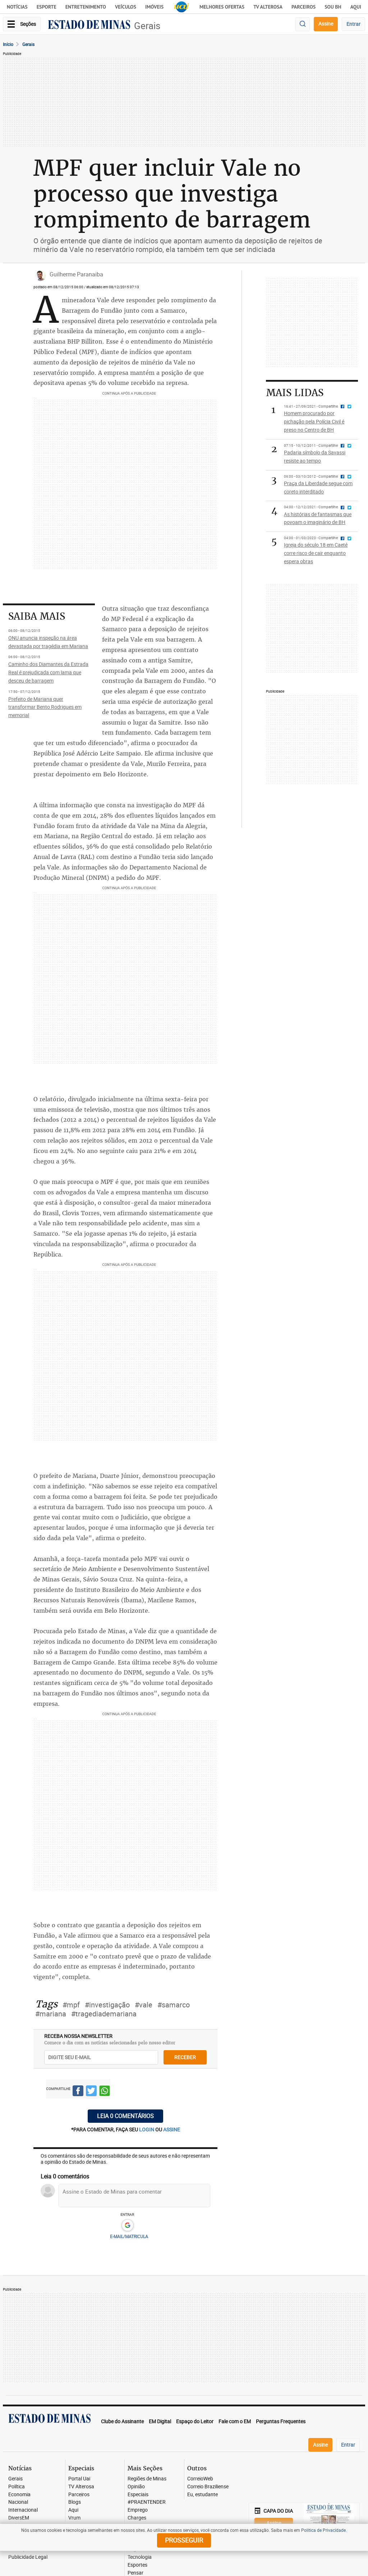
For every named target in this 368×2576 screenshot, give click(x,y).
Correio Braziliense (208, 2487)
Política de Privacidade (323, 2530)
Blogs (74, 2502)
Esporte (46, 7)
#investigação (107, 2005)
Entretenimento (85, 7)
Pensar (135, 2573)
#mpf (71, 2005)
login (147, 2129)
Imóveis (154, 7)
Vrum (74, 2518)
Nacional (18, 2502)
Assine (325, 23)
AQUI (355, 7)
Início (8, 44)
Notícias (17, 7)
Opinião (136, 2487)
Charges (137, 2518)
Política (16, 2487)
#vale (143, 2005)
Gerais (147, 25)
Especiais (138, 2495)
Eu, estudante (202, 2495)
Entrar (353, 23)
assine (171, 2129)
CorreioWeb (200, 2479)
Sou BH (333, 7)
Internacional (23, 2510)
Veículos (125, 7)
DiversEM (18, 2518)
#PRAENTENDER (147, 2502)
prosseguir (184, 2540)
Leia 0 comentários (125, 2116)
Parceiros (303, 7)
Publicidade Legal (27, 2557)
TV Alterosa (267, 7)
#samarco (173, 2005)
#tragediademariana (104, 2014)
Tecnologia (140, 2557)
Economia (19, 2495)
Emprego (138, 2510)
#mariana (50, 2014)
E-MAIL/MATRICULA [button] (129, 2236)
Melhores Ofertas (221, 7)
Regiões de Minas (147, 2479)
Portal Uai (79, 2479)
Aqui (73, 2510)
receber (185, 2057)
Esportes (137, 2565)
